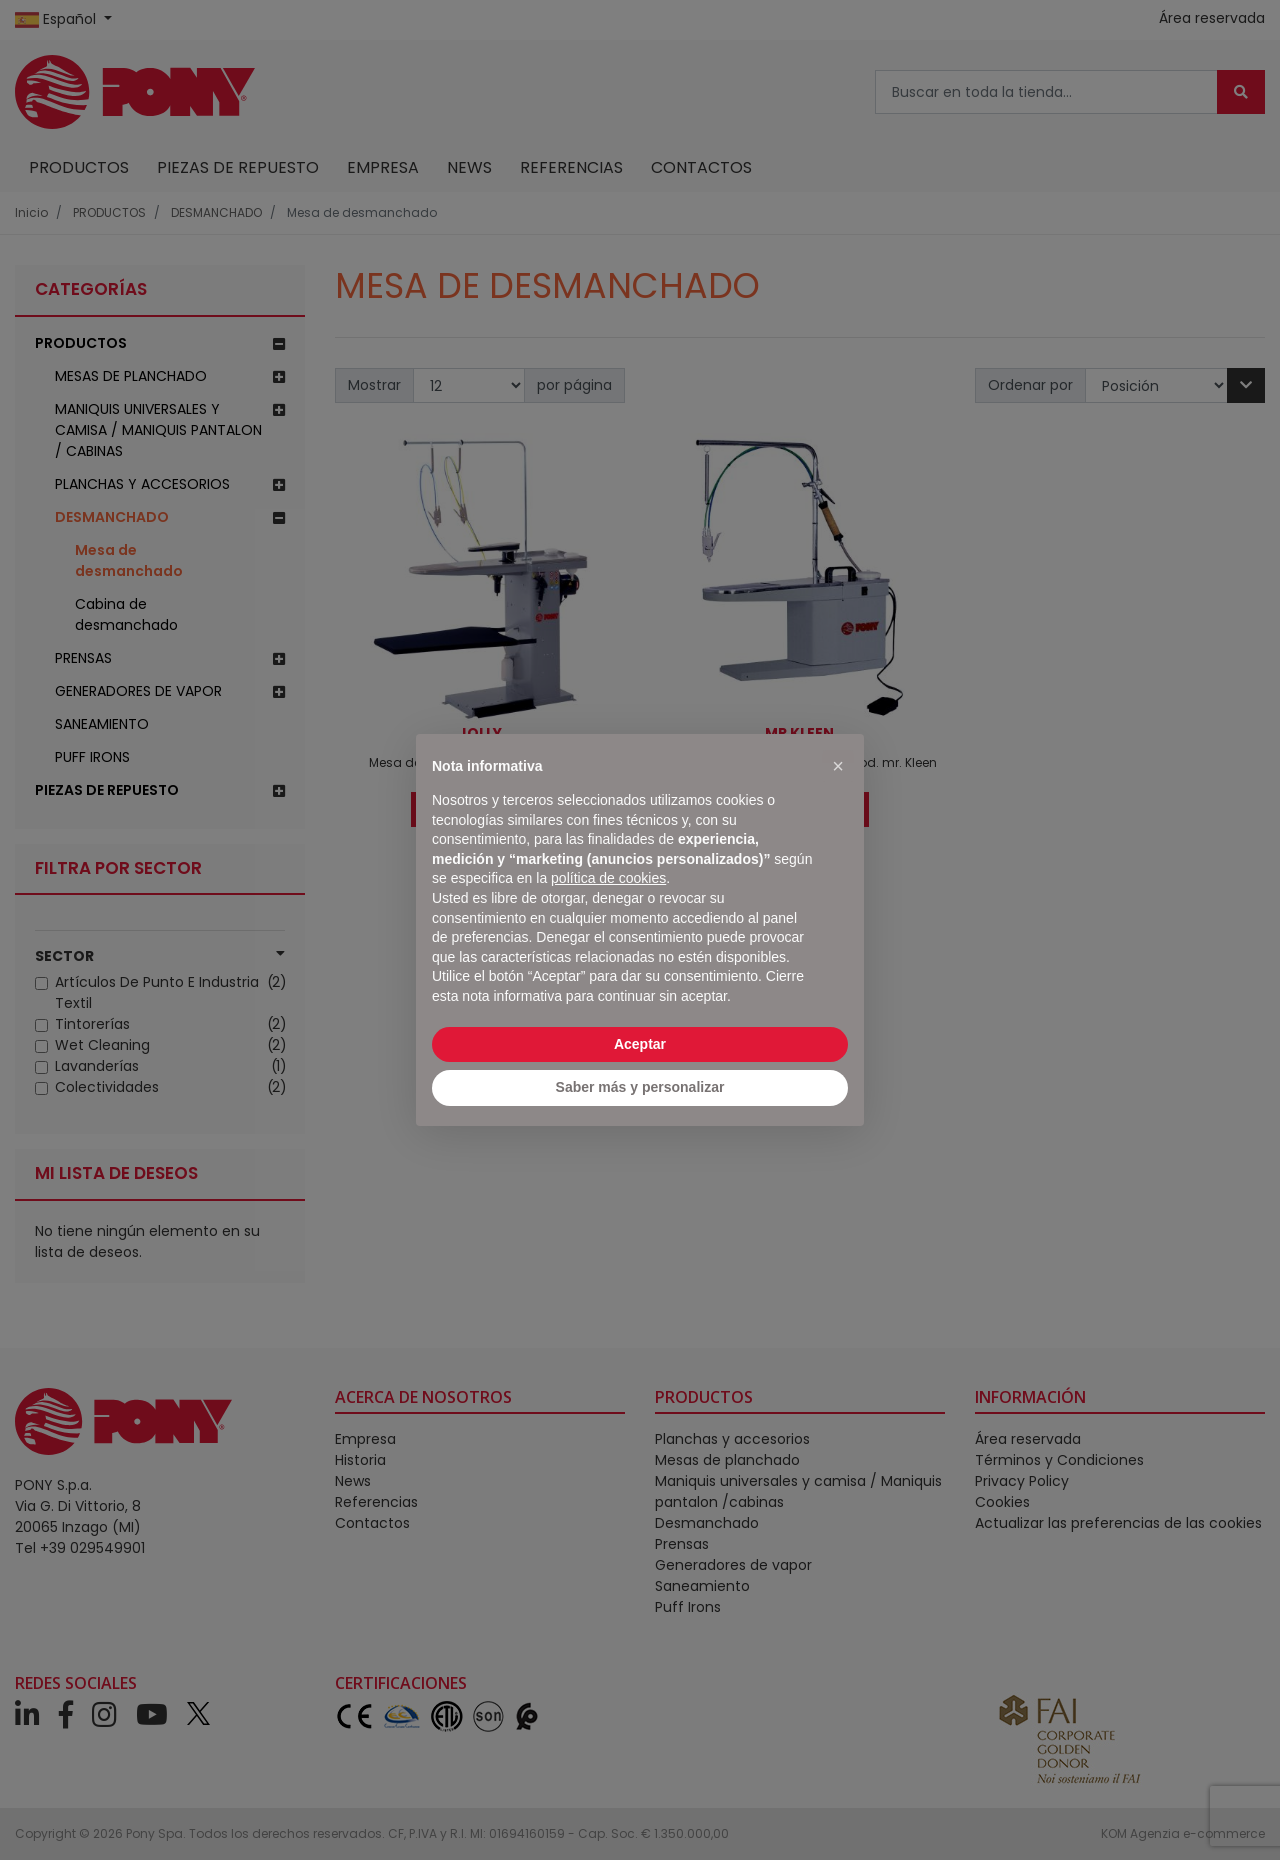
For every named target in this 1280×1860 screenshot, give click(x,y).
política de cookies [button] (608, 878)
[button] (838, 766)
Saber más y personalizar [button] (640, 1087)
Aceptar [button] (640, 1044)
